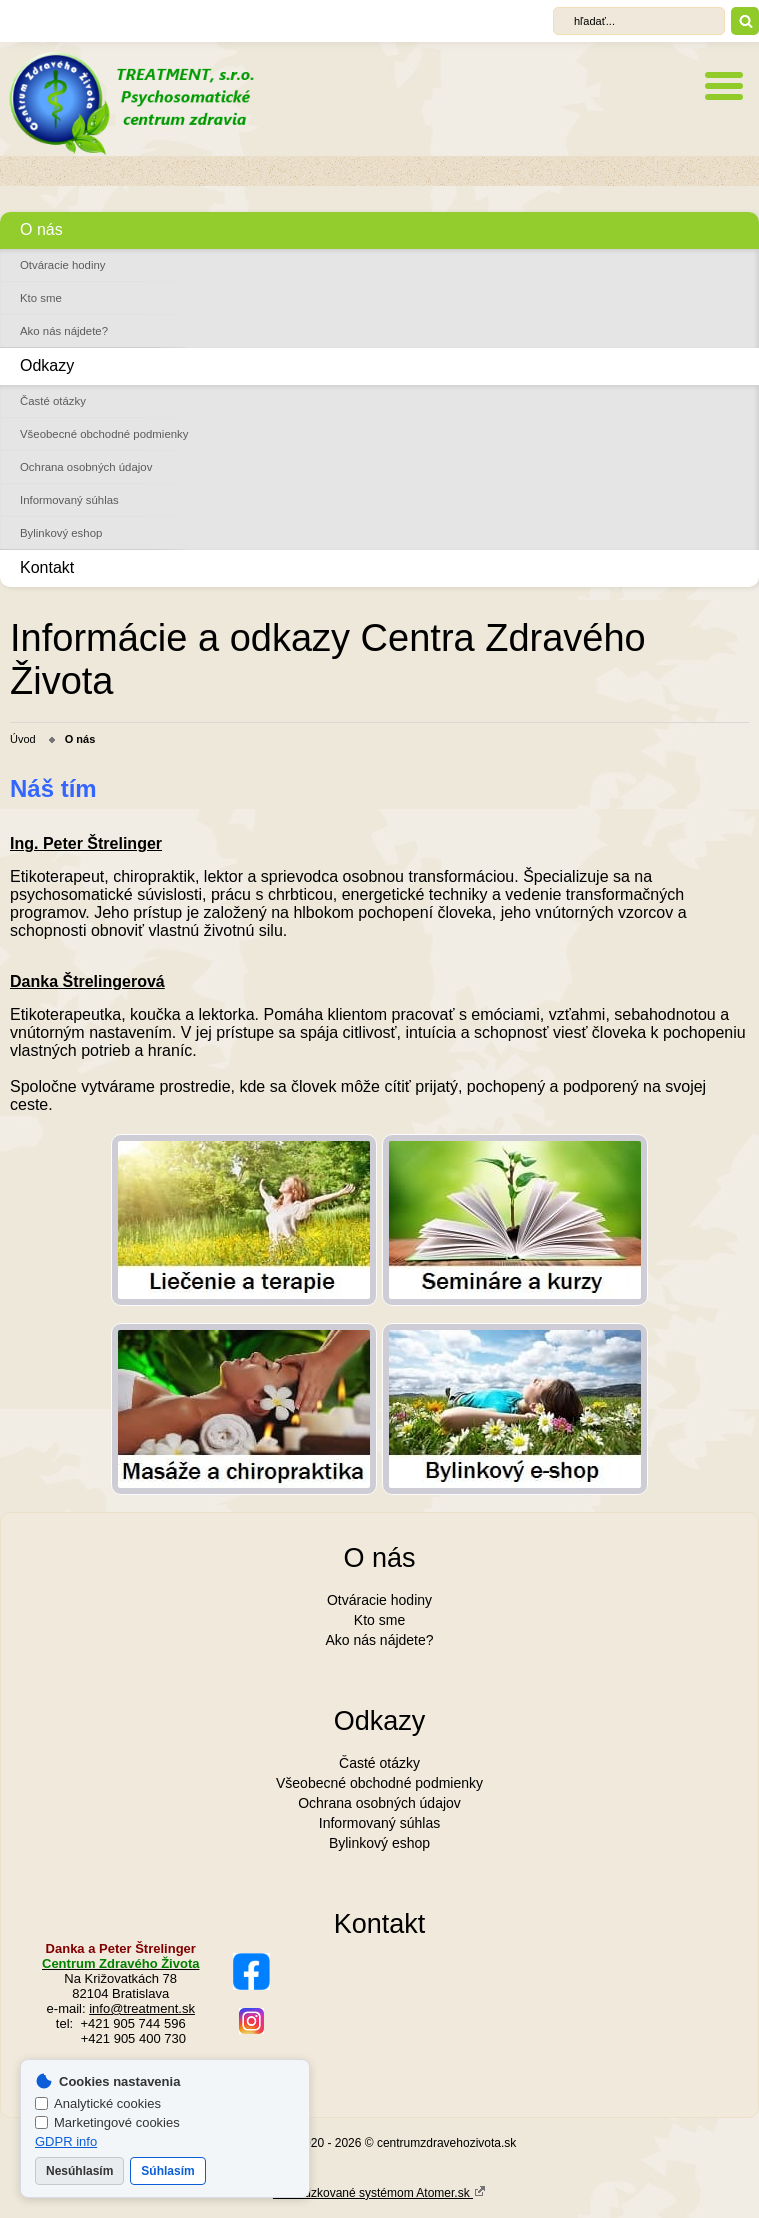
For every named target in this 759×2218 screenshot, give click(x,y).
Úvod (23, 739)
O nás (41, 229)
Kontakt (47, 567)
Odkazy (47, 365)
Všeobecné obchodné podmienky (104, 434)
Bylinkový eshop (61, 533)
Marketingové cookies (107, 2122)
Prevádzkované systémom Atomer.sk (379, 2192)
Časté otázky (53, 401)
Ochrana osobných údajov (86, 467)
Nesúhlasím (79, 2171)
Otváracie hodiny (62, 265)
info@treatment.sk (142, 2008)
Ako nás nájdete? (64, 331)
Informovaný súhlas (69, 500)
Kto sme (41, 298)
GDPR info (66, 2141)
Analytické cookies (98, 2103)
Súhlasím (167, 2171)
